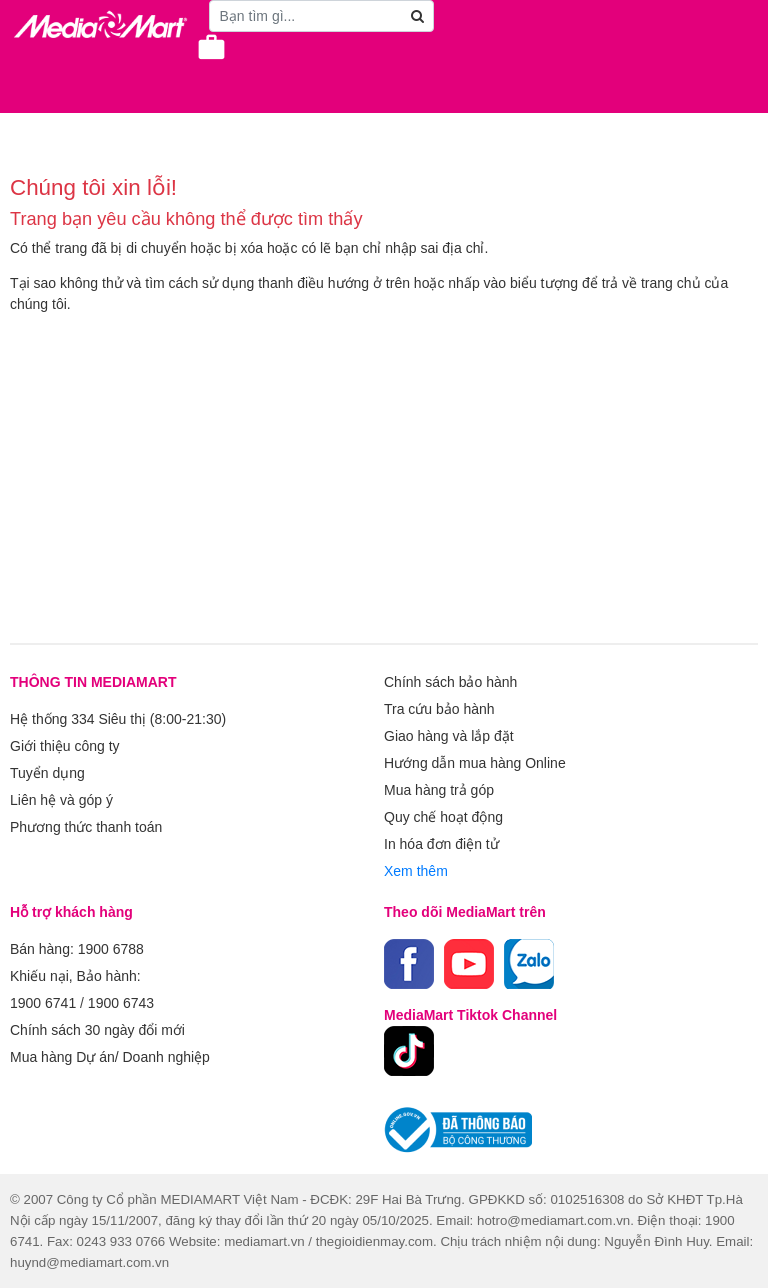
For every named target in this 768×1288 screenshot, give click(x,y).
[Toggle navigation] (25, 62)
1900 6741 (43, 1003)
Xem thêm (416, 871)
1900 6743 (121, 1003)
